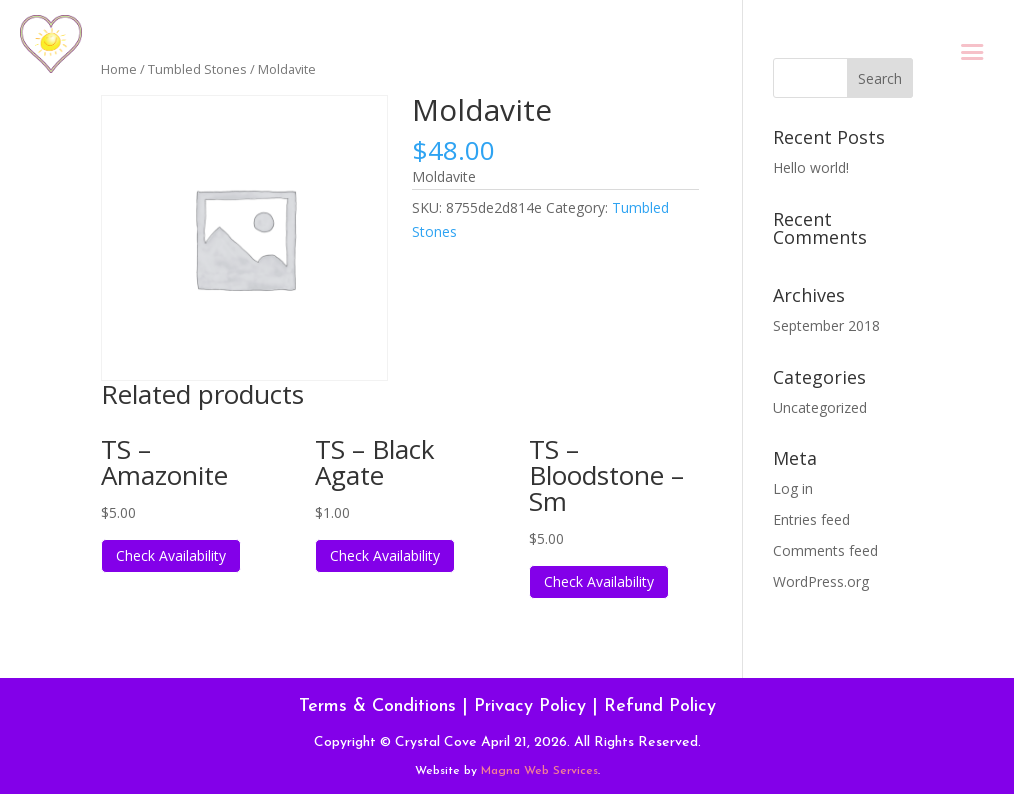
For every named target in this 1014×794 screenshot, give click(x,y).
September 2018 (826, 325)
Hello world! (811, 167)
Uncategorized (820, 407)
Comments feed (825, 550)
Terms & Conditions (377, 706)
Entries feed (811, 519)
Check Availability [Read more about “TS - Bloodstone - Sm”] (599, 581)
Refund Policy (660, 706)
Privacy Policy (530, 706)
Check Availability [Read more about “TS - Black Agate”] (385, 555)
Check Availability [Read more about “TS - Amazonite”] (171, 555)
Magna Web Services (539, 771)
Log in (793, 488)
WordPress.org (821, 581)
